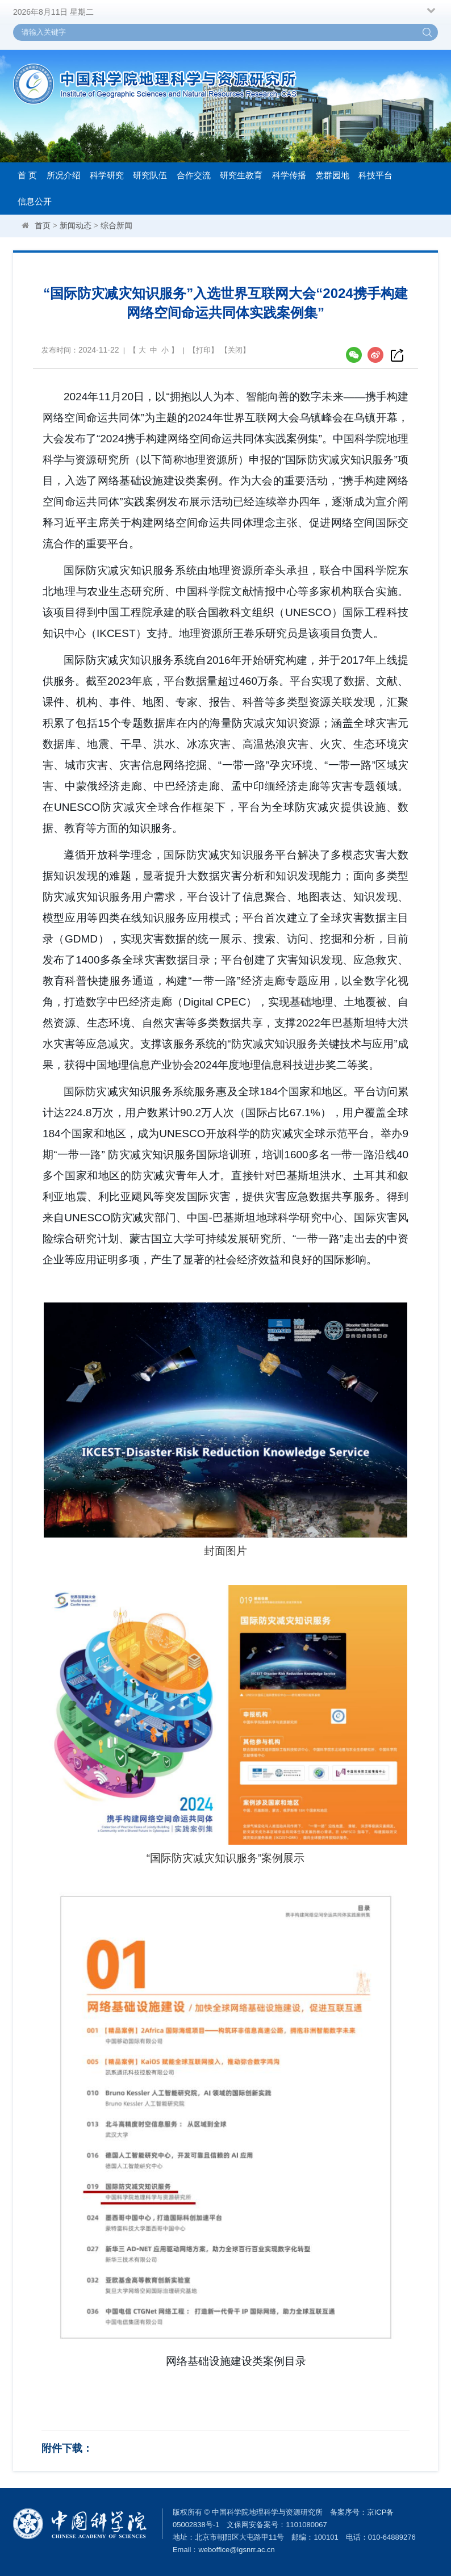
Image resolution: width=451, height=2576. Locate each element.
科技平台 (375, 175)
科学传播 (289, 175)
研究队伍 (150, 175)
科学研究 (107, 175)
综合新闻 (116, 225)
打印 (203, 350)
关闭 (235, 350)
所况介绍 (64, 175)
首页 (43, 225)
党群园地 (332, 175)
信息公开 (35, 201)
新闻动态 (75, 225)
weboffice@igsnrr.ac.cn (236, 2549)
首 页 (27, 175)
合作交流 (194, 175)
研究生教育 (241, 175)
